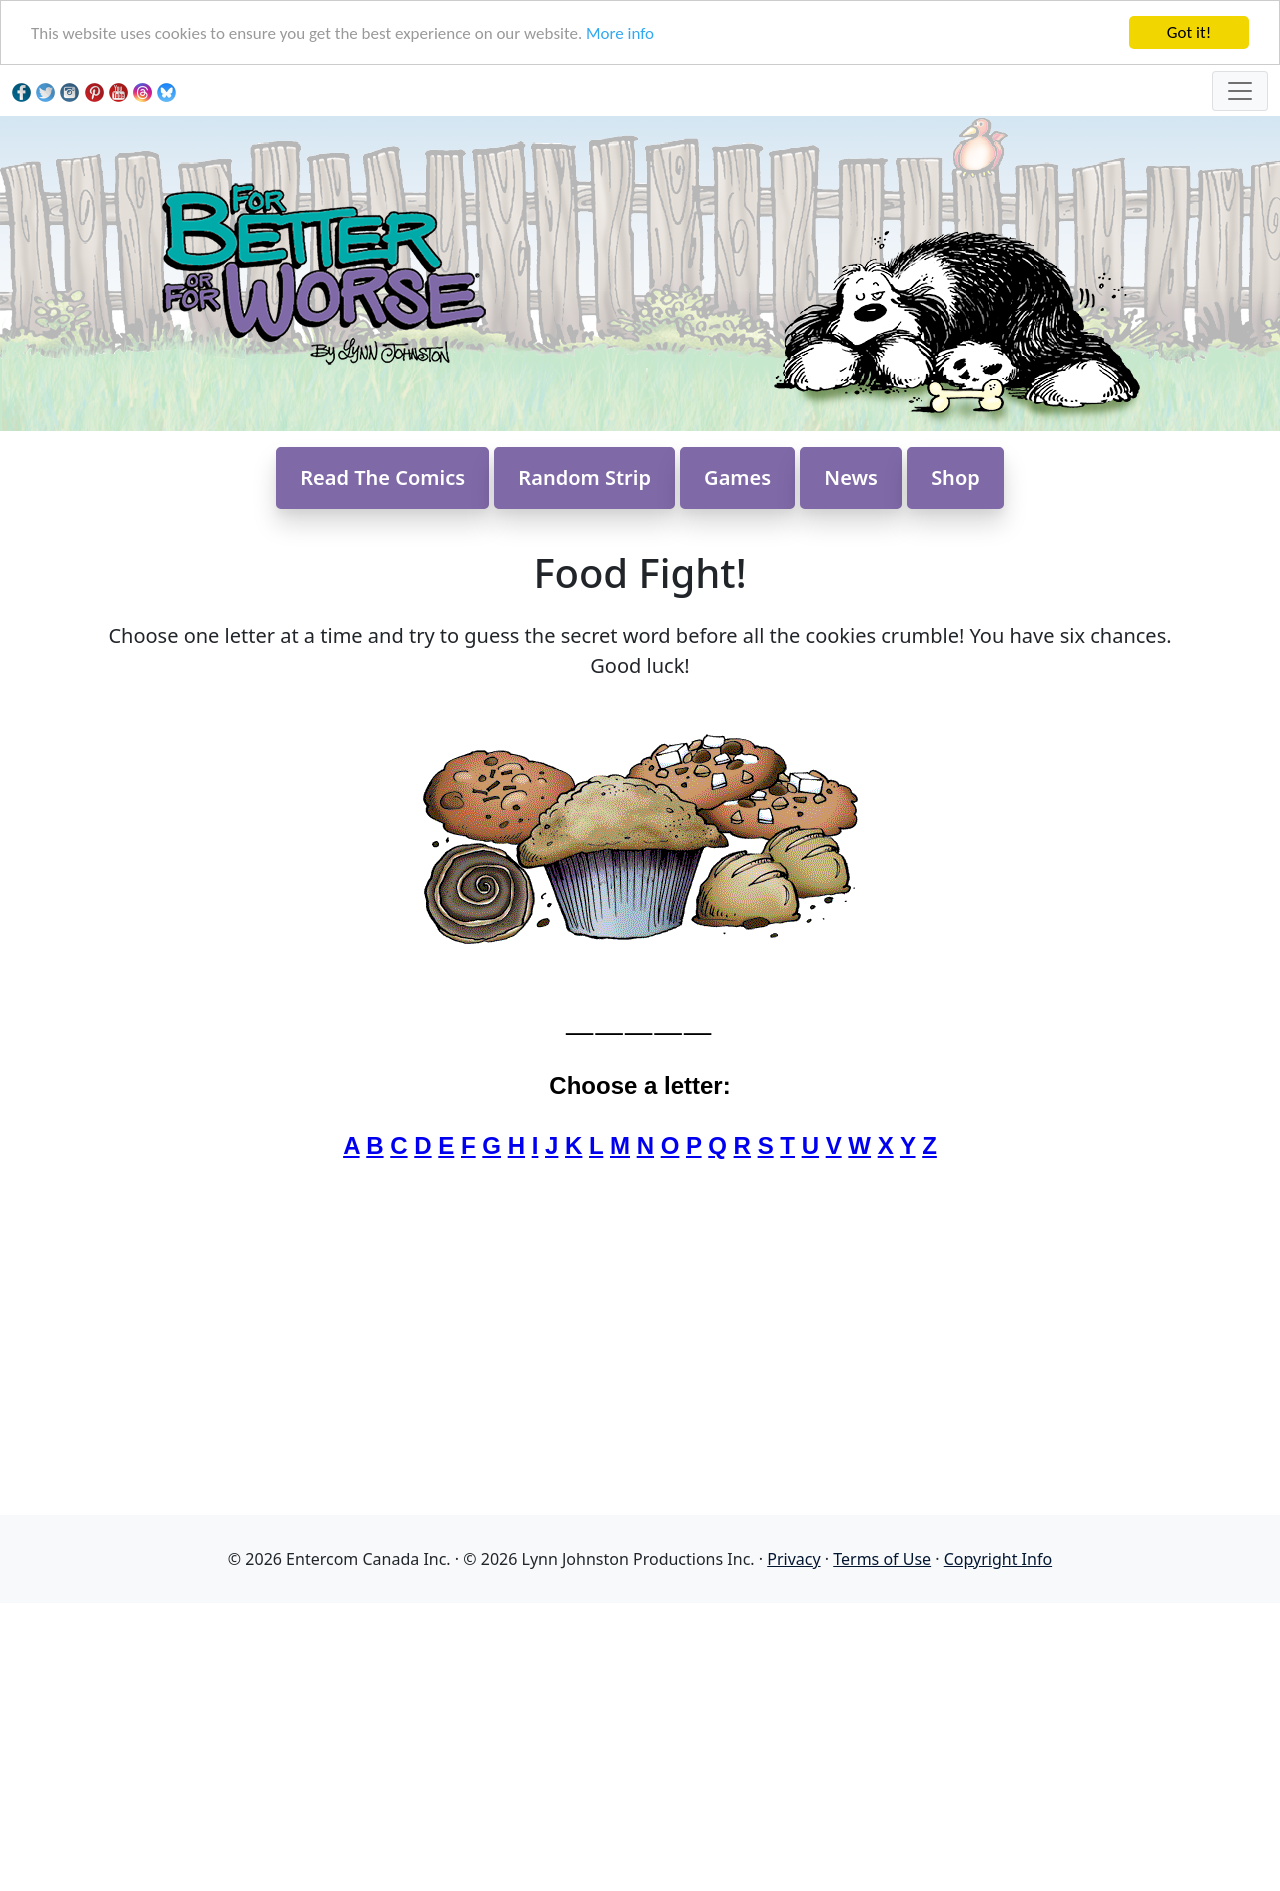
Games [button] (737, 477)
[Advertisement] (640, 1743)
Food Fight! (639, 572)
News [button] (851, 477)
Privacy (793, 1559)
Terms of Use (882, 1559)
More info (620, 33)
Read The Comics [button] (382, 477)
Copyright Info (998, 1559)
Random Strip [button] (584, 477)
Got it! (1189, 32)
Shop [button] (955, 477)
